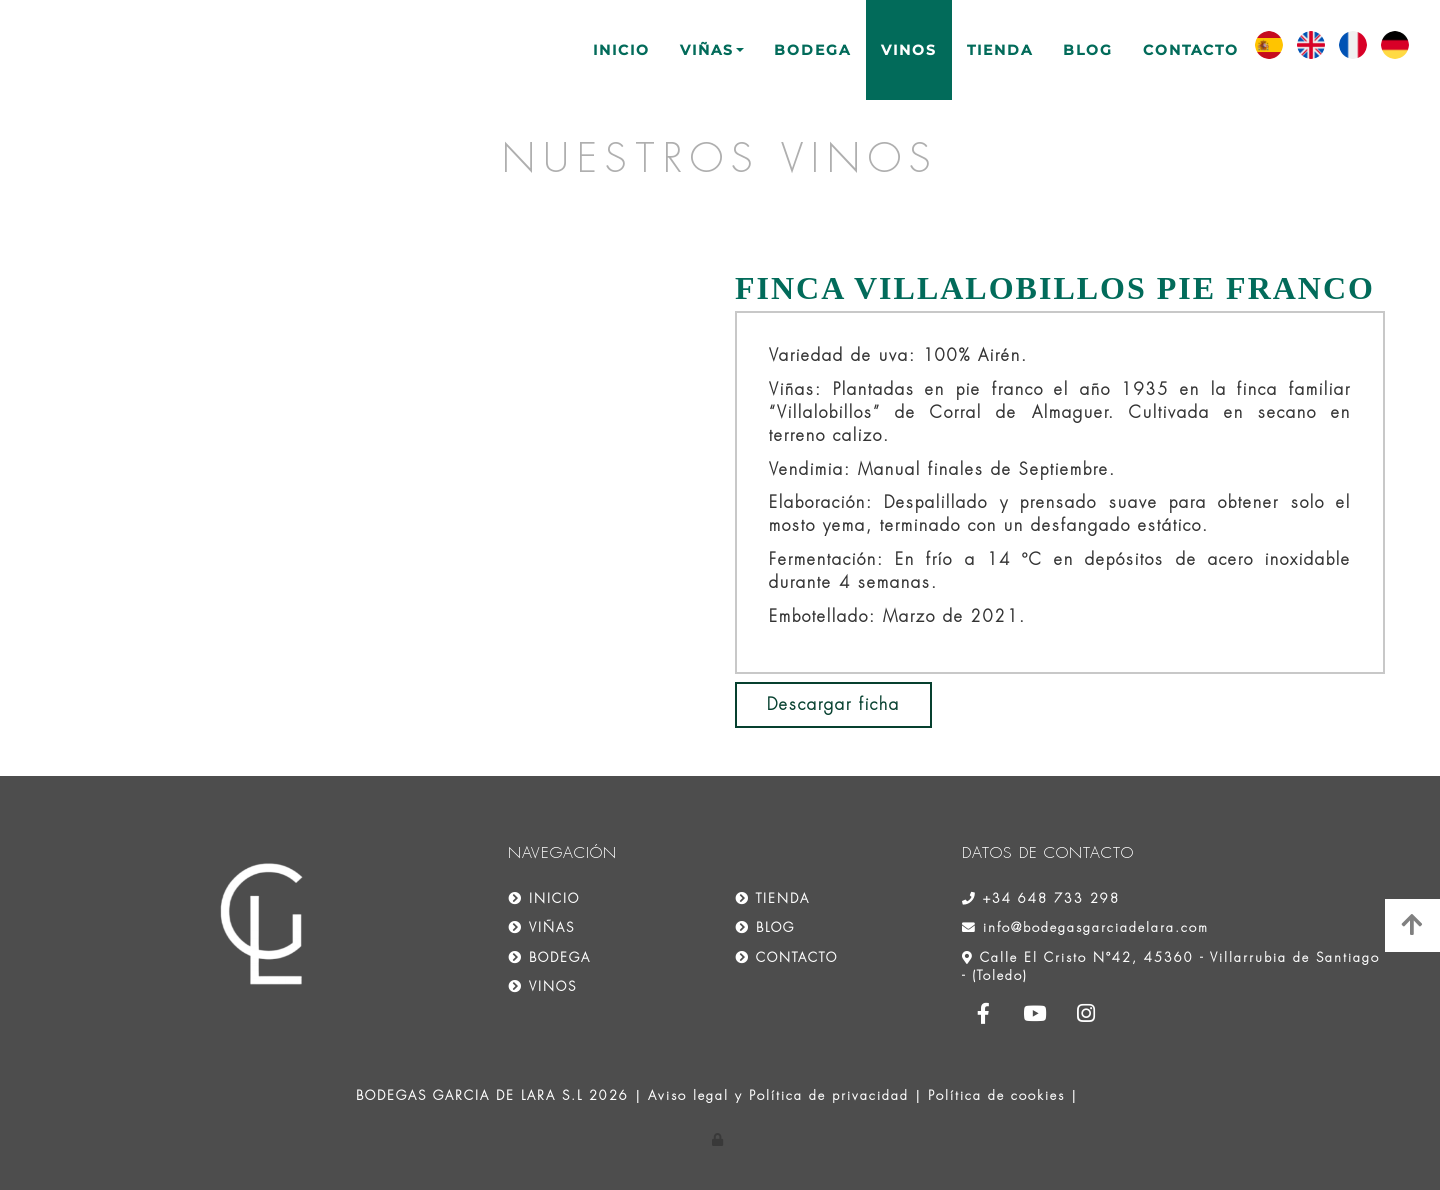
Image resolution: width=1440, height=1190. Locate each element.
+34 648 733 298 (1051, 898)
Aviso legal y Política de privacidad (778, 1095)
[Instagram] (1087, 1016)
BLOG (1088, 50)
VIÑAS (712, 50)
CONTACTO (1191, 50)
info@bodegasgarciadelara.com (1096, 927)
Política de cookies (996, 1095)
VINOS (909, 50)
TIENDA (1000, 50)
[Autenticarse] (720, 1139)
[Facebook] (984, 1016)
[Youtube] (1035, 1016)
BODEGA (812, 50)
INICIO (621, 50)
